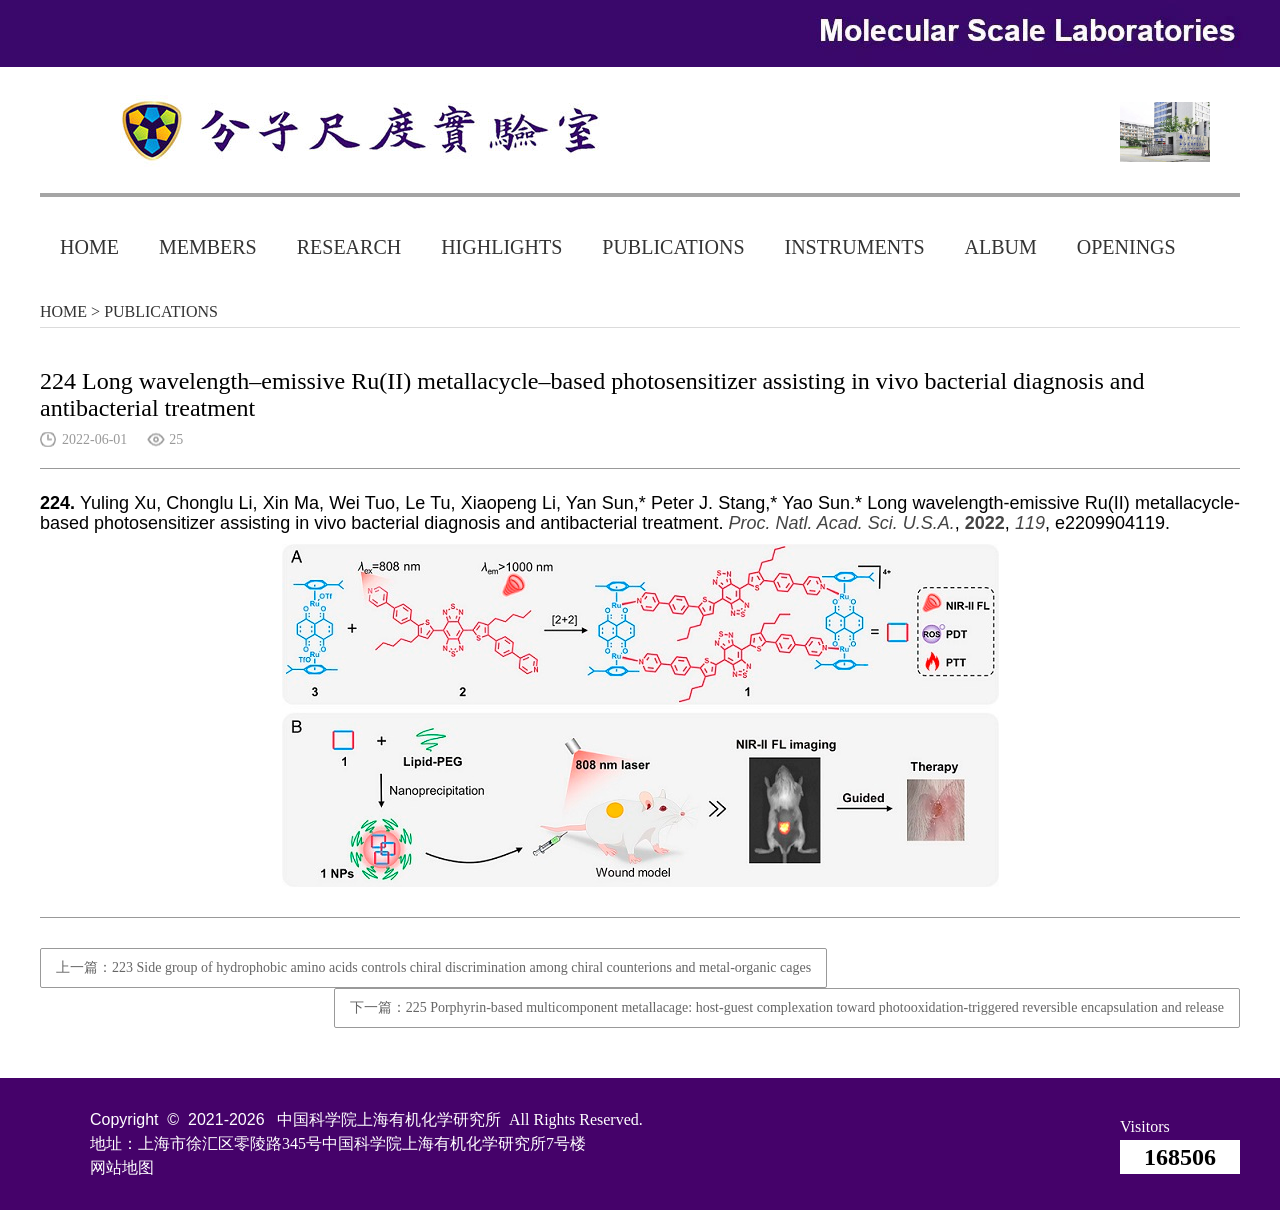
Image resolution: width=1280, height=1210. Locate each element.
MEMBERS (208, 247)
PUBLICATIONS (673, 247)
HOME (89, 247)
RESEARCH (349, 247)
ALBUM (1001, 247)
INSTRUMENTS (855, 247)
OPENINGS (1126, 247)
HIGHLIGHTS (501, 247)
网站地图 (122, 1167)
